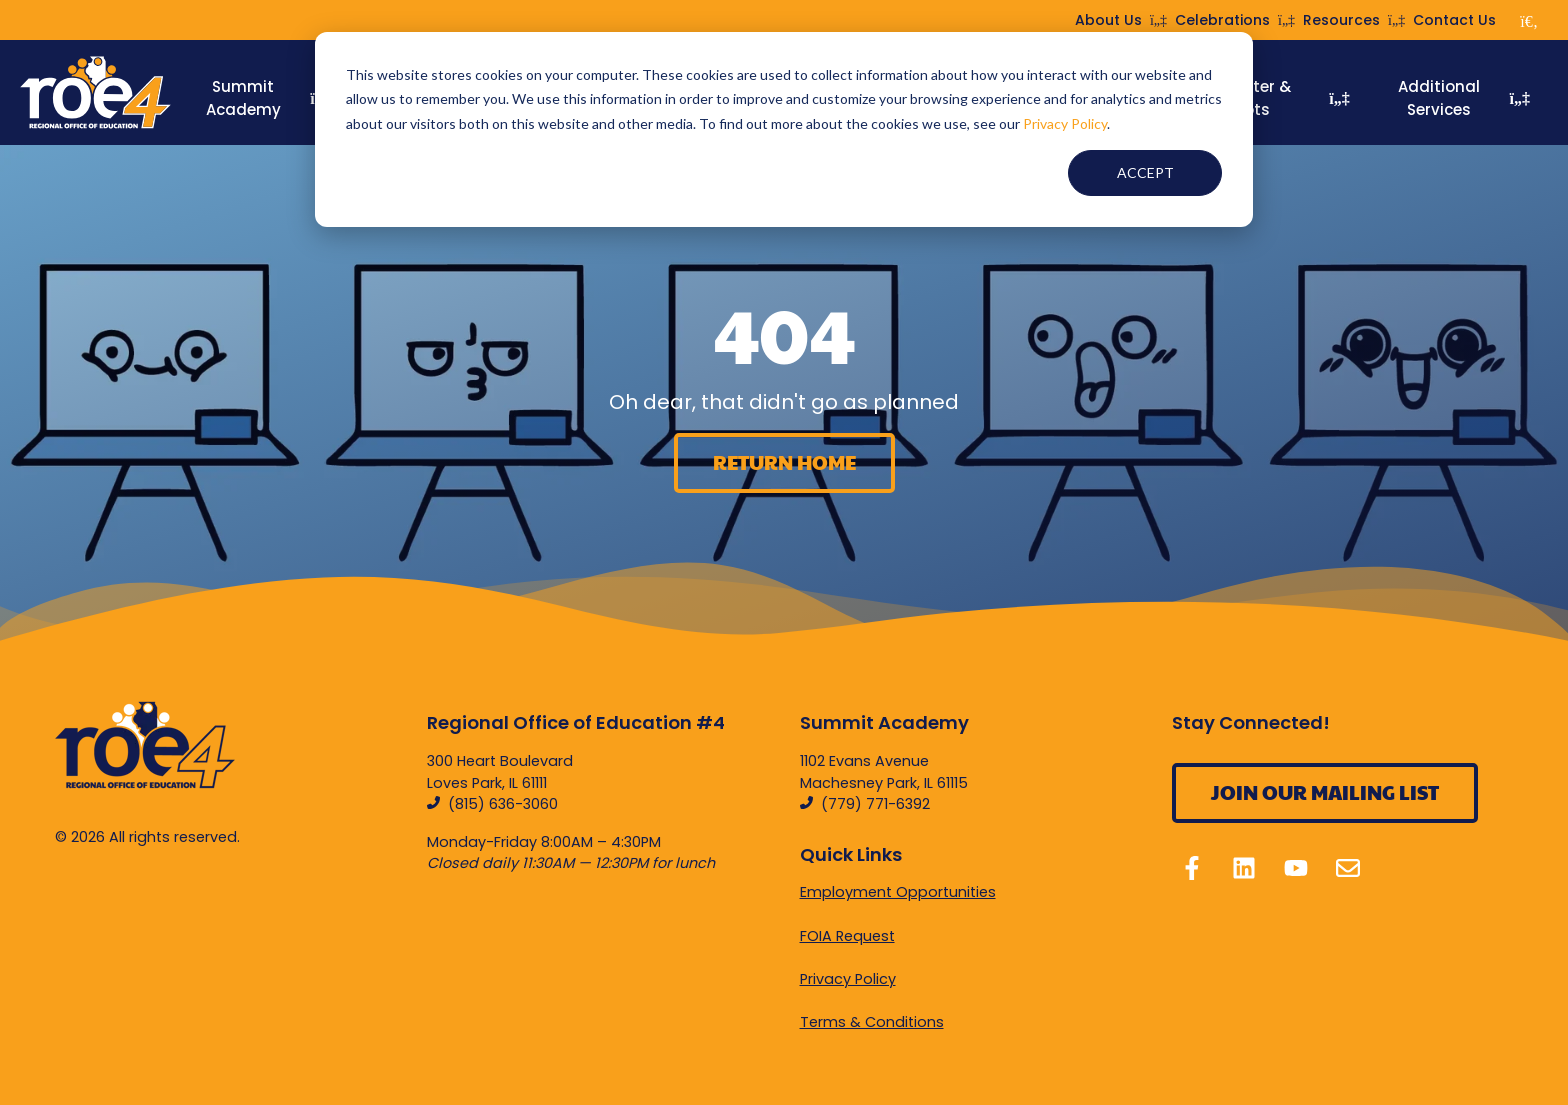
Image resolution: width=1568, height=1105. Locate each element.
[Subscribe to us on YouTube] (1296, 868)
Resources (1354, 20)
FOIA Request (847, 936)
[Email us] (1348, 868)
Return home (784, 462)
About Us (1121, 20)
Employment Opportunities (898, 892)
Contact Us (1454, 20)
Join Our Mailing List (1325, 792)
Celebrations (1235, 20)
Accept (1145, 172)
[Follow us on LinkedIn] (1244, 868)
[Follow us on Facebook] (1192, 868)
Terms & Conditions (872, 1022)
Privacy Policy (1065, 123)
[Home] (95, 93)
